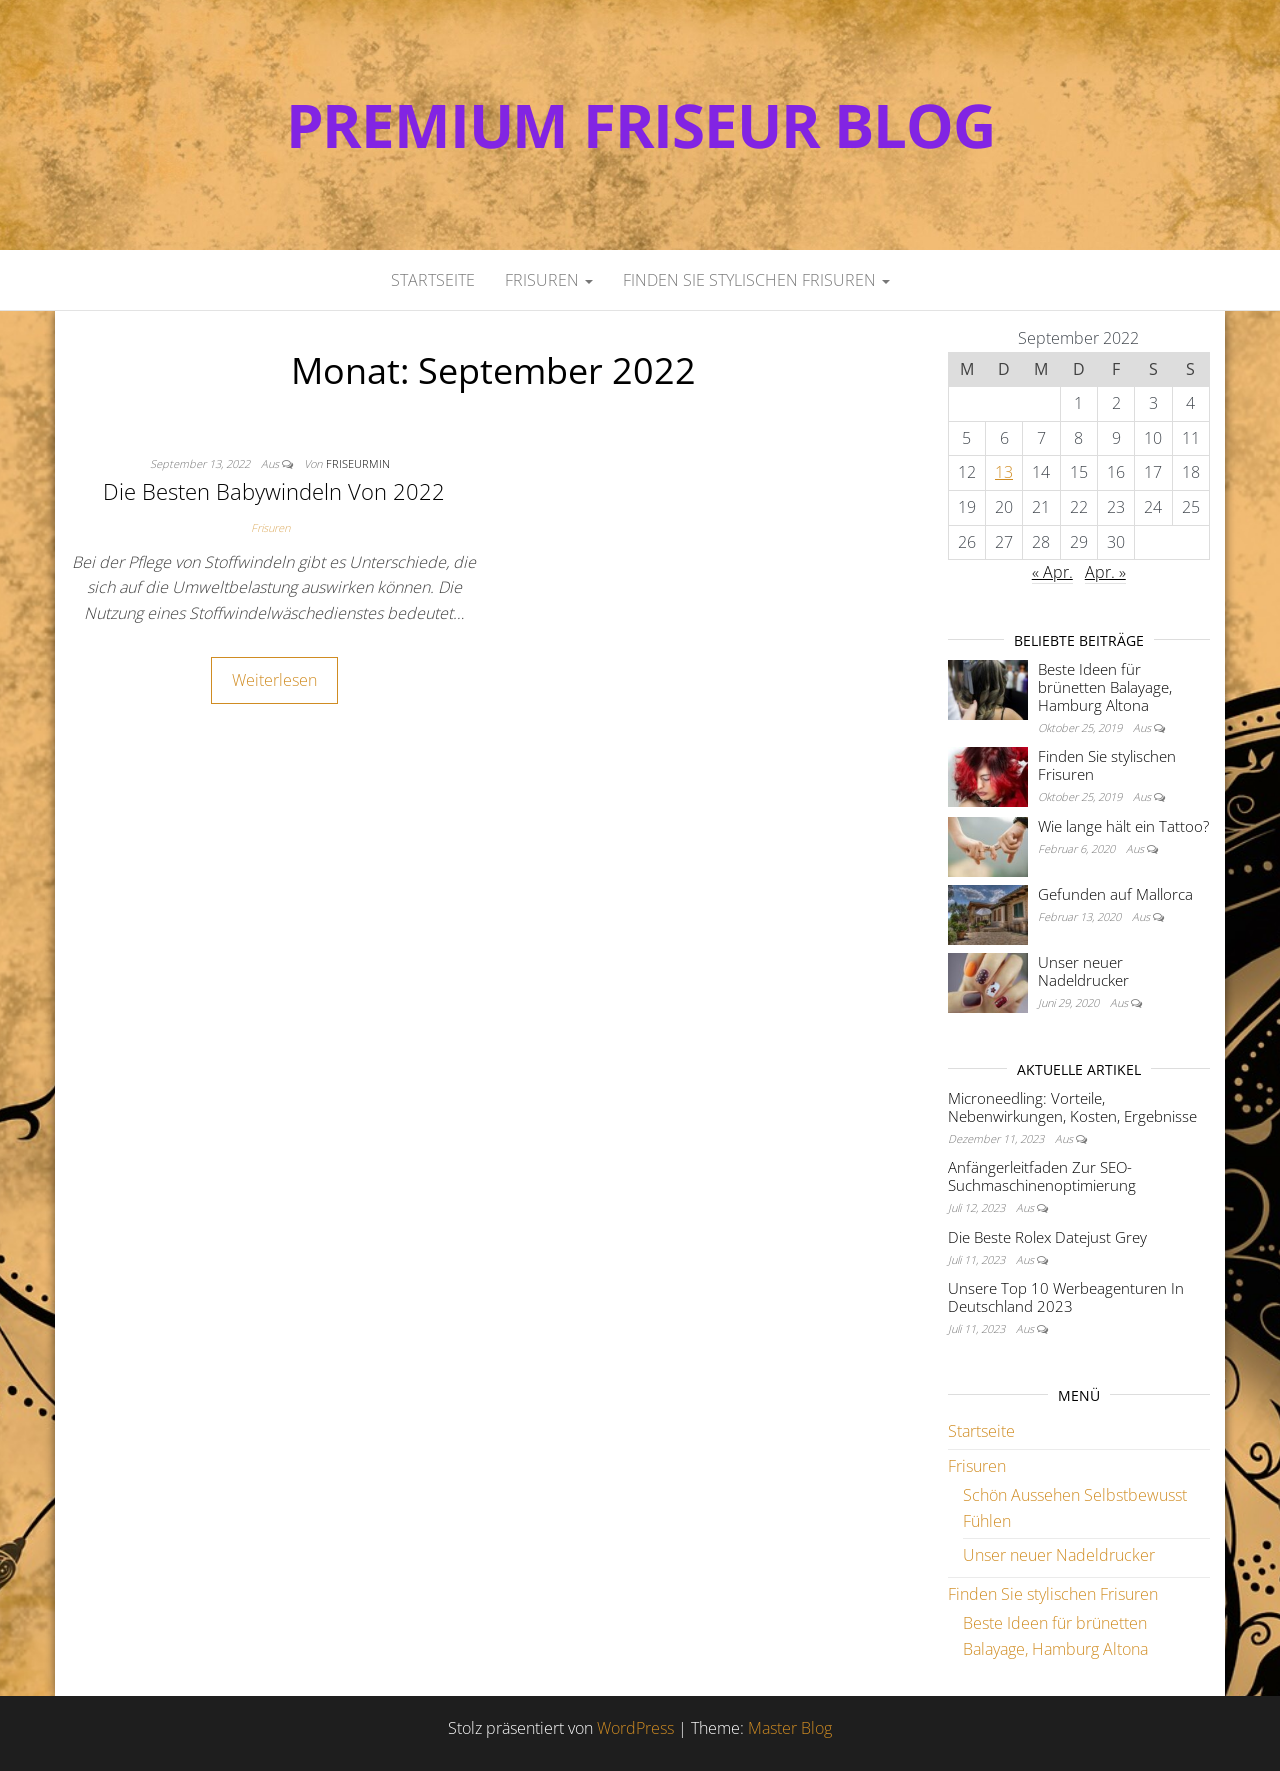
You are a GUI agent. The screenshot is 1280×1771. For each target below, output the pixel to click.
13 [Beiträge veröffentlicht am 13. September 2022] (1004, 472)
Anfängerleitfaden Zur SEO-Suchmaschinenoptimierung (1042, 1176)
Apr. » (1105, 572)
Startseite (433, 280)
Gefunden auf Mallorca (1115, 894)
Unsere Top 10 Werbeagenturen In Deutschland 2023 (1066, 1297)
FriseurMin (358, 463)
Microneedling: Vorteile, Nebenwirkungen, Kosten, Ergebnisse (1072, 1107)
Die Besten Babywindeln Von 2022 (274, 491)
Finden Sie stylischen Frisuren (756, 280)
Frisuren (549, 280)
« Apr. (1052, 572)
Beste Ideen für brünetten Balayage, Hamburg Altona (1105, 687)
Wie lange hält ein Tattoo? (1123, 826)
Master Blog (790, 1728)
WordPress (635, 1728)
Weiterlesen (274, 680)
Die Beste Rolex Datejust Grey (1047, 1237)
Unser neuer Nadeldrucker (1083, 971)
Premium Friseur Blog (640, 125)
